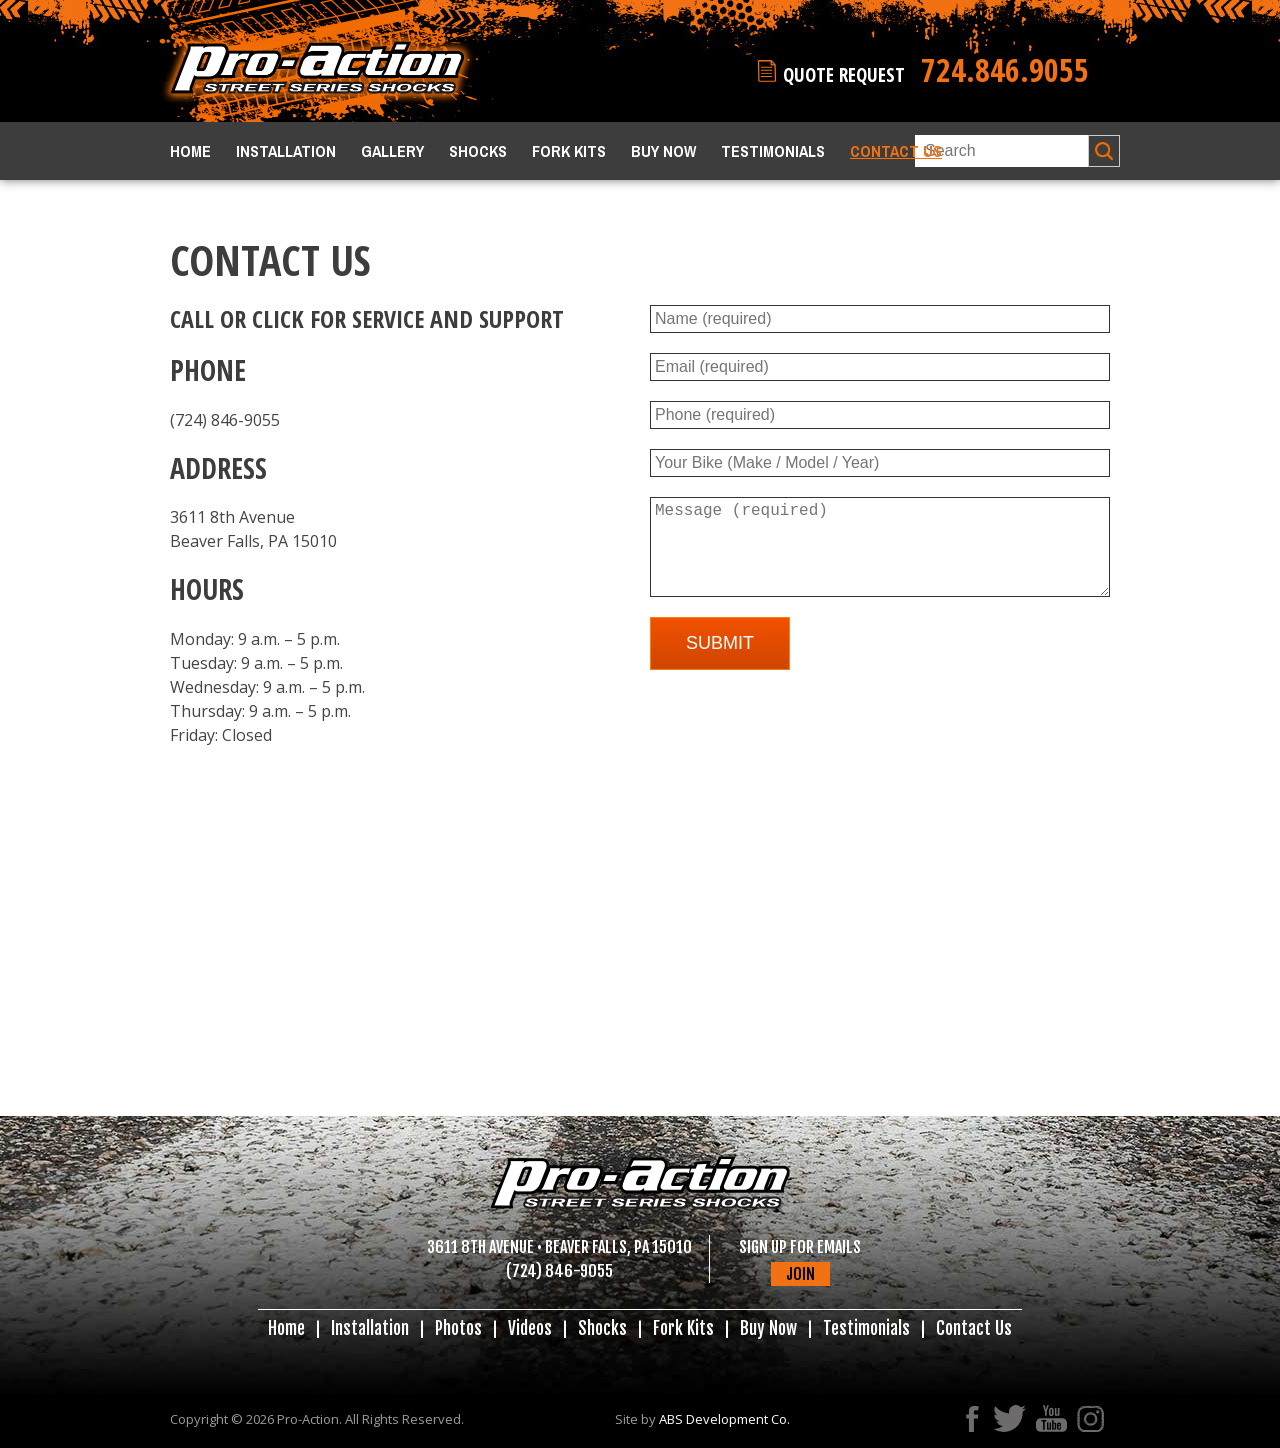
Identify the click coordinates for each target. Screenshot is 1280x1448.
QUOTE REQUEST (866, 74)
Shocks (478, 151)
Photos (458, 1328)
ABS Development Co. (724, 1419)
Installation (286, 151)
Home (190, 151)
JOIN (800, 1274)
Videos (530, 1328)
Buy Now (663, 151)
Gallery (392, 151)
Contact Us (896, 151)
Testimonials (773, 151)
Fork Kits (569, 151)
